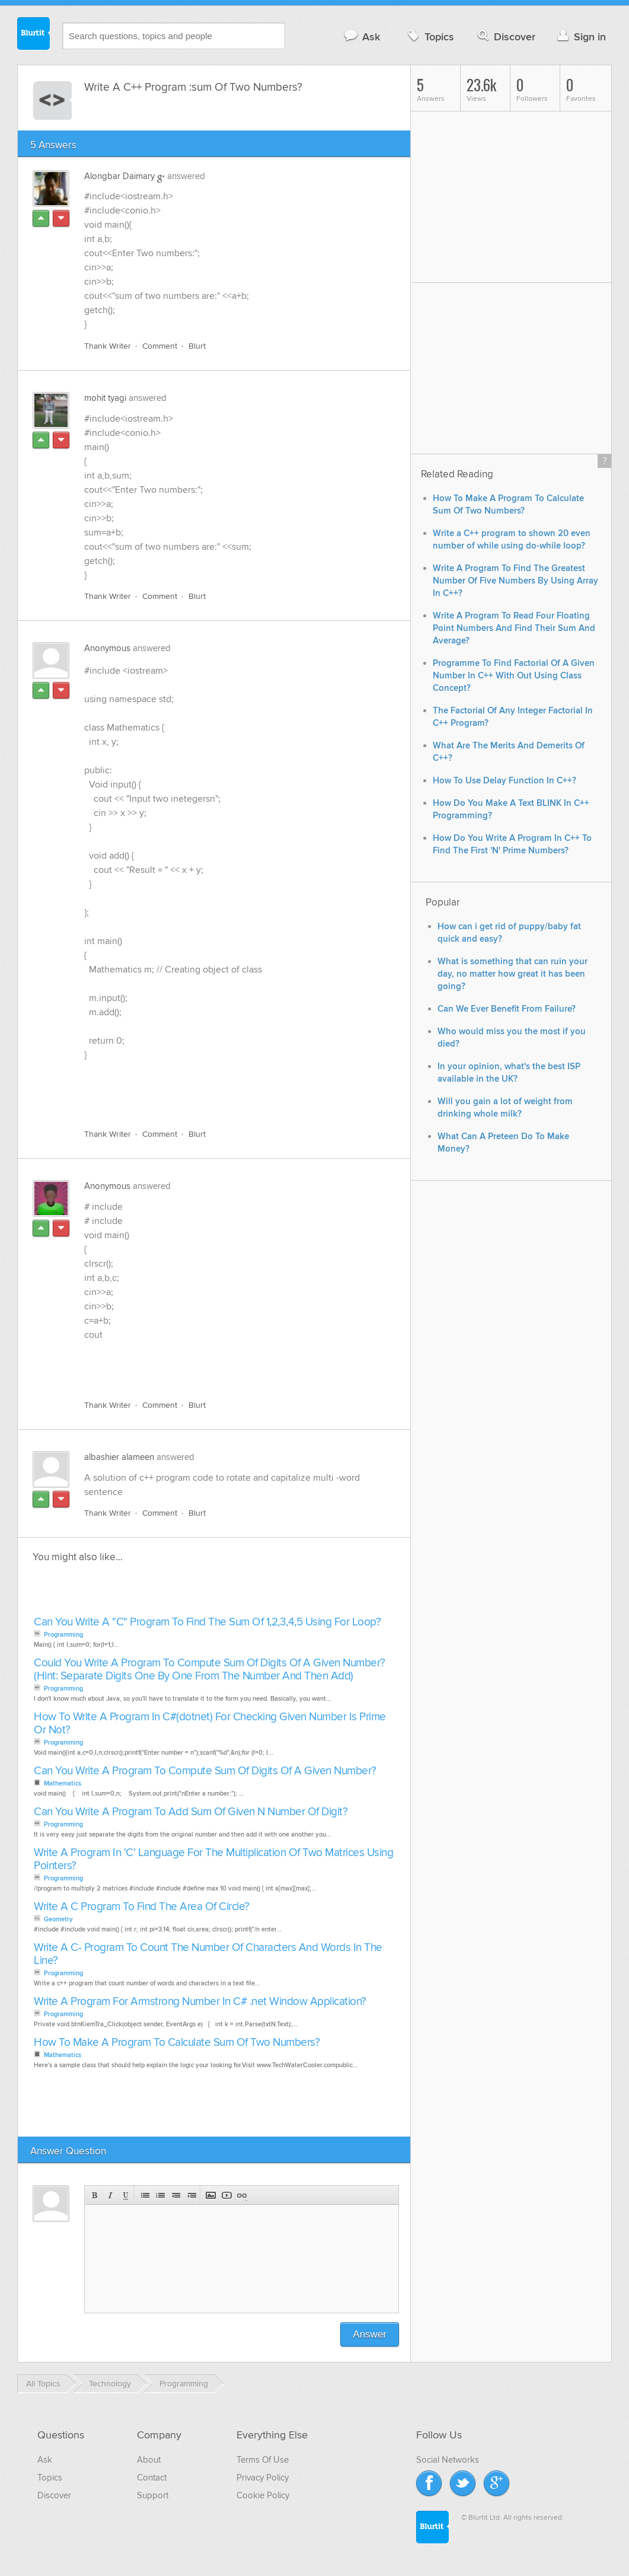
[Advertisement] (221, 1092)
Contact (152, 2477)
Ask (361, 36)
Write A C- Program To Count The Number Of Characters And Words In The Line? (208, 1954)
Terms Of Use (263, 2459)
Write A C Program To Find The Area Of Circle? (142, 1907)
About (149, 2459)
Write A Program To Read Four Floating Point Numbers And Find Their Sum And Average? (514, 628)
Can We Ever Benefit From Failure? (507, 1009)
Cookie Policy (263, 2495)
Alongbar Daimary (119, 176)
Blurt (197, 346)
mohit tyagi (105, 398)
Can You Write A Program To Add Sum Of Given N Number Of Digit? (190, 1812)
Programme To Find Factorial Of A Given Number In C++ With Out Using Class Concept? (514, 676)
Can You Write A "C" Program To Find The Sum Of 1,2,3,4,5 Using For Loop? (207, 1622)
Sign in (580, 36)
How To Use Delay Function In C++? (504, 780)
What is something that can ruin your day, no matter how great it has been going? (513, 974)
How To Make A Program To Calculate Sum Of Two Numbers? (177, 2042)
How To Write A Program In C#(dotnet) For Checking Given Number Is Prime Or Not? (210, 1723)
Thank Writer (107, 346)
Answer (370, 2334)
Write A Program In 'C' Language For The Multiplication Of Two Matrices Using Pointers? (213, 1859)
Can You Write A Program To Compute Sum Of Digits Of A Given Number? (205, 1771)
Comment (159, 346)
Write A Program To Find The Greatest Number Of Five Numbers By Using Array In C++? (515, 581)
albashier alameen (119, 1457)
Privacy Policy (263, 2477)
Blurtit (33, 35)
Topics (429, 36)
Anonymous (107, 648)
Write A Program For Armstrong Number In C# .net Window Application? (200, 2001)
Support (152, 2495)
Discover (505, 36)
